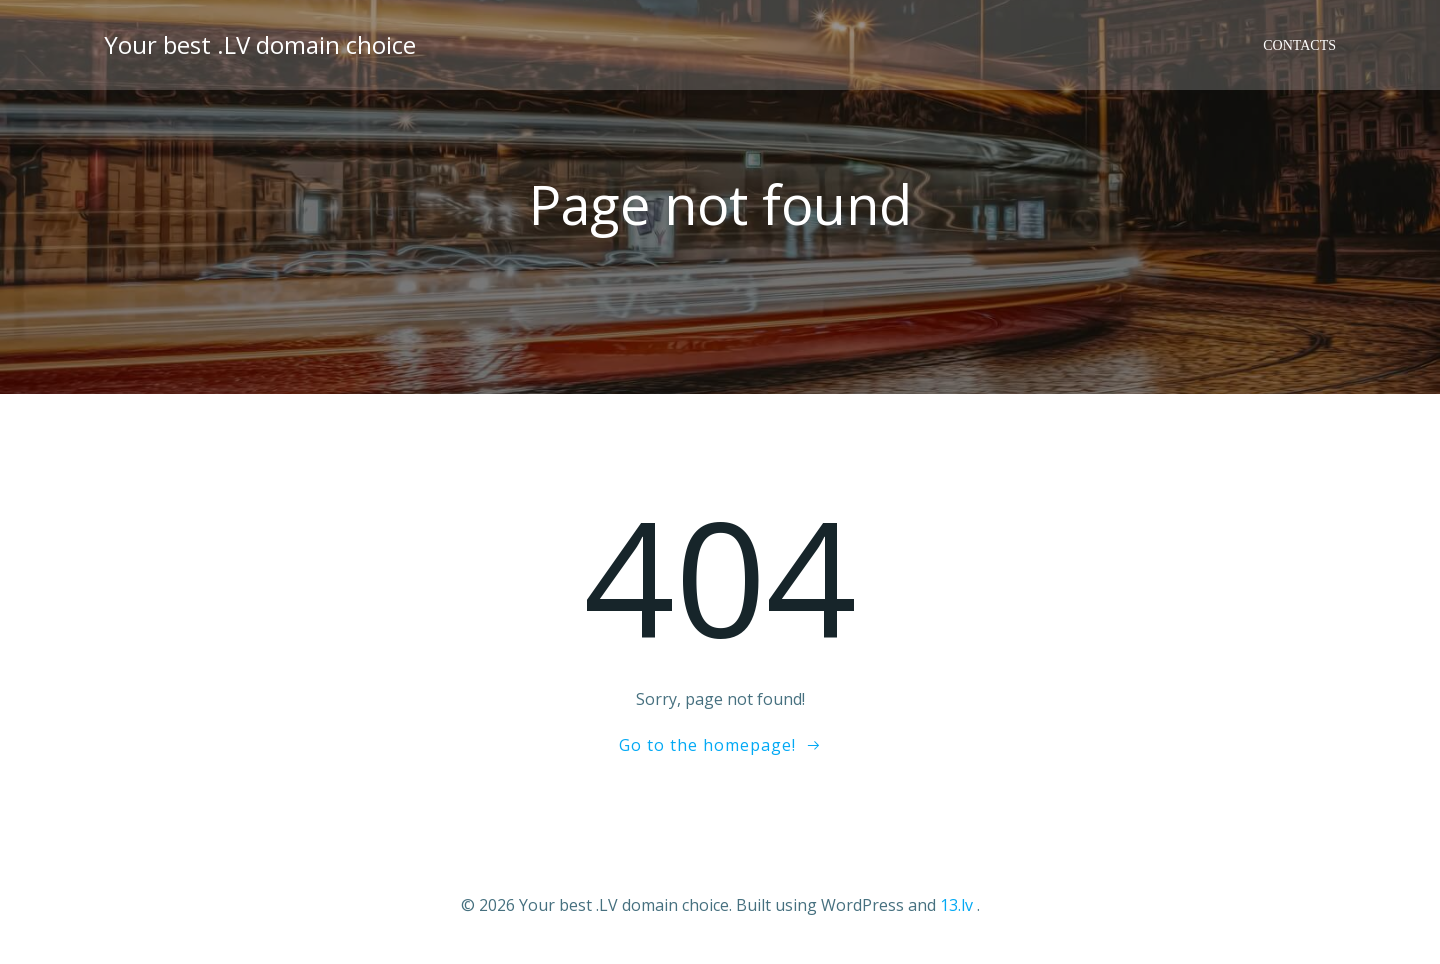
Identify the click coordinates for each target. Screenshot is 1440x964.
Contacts (1299, 45)
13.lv (956, 905)
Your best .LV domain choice (260, 44)
